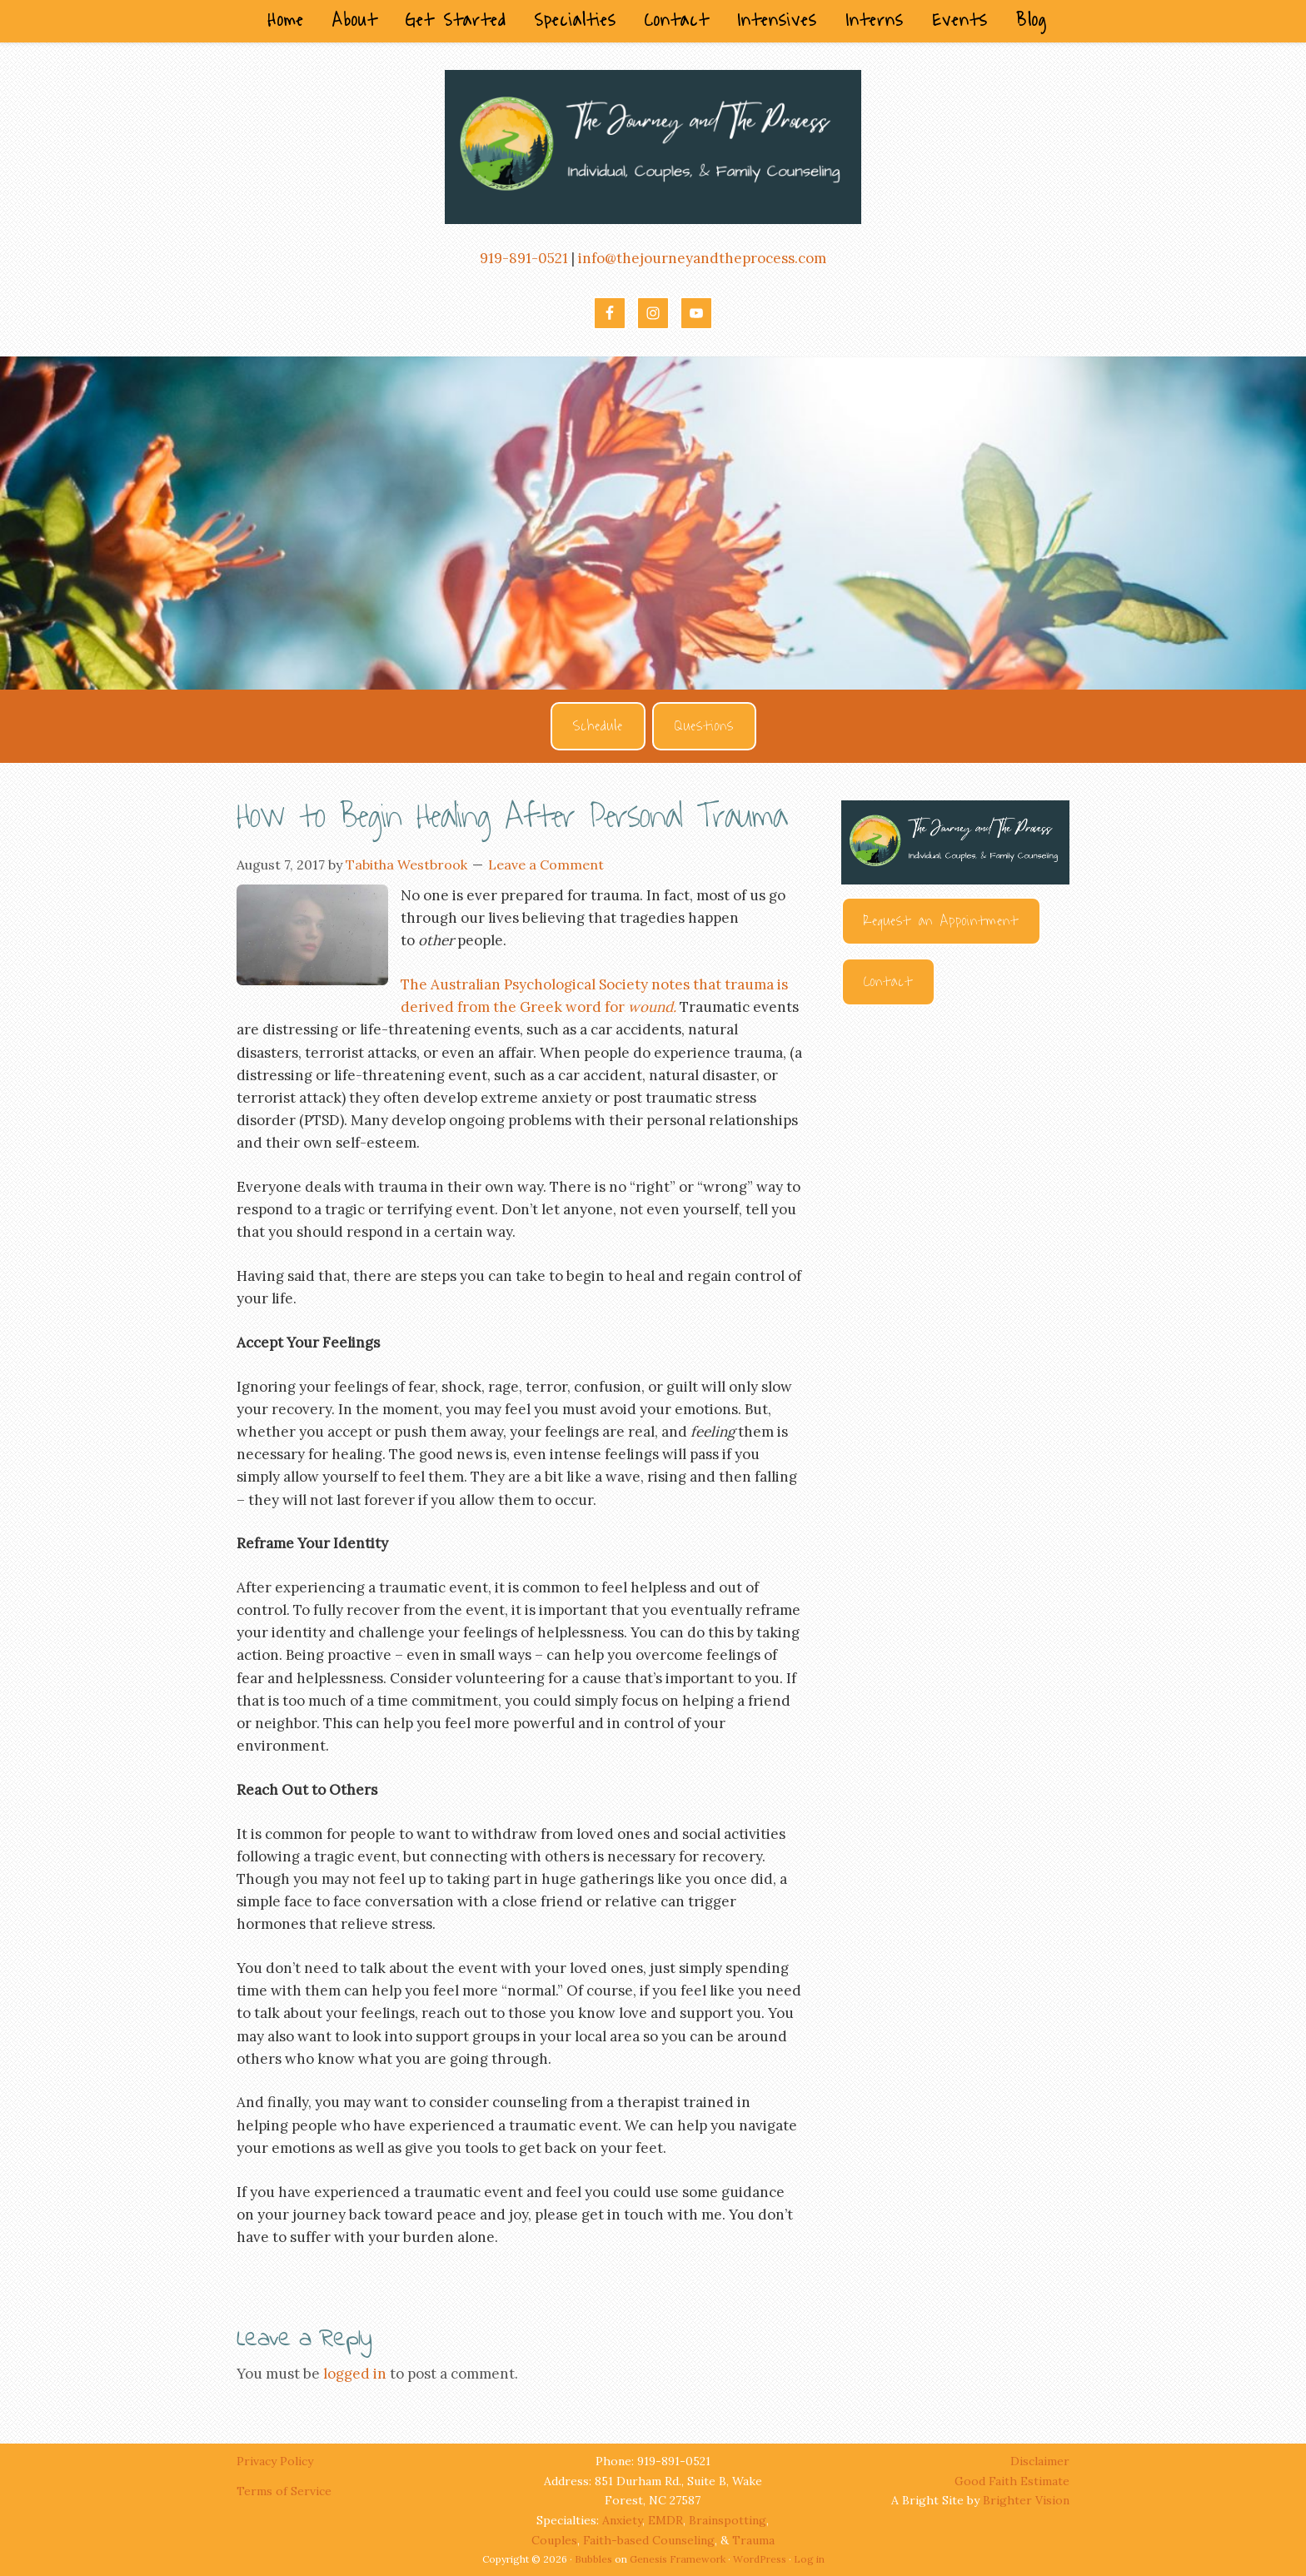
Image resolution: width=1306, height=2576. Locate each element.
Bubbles (593, 2559)
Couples (554, 2540)
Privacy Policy (277, 2461)
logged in (354, 2373)
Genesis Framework (677, 2559)
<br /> (955, 1206)
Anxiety (622, 2520)
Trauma (753, 2540)
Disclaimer (1039, 2461)
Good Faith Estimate (1012, 2481)
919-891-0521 (524, 258)
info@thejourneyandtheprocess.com (702, 258)
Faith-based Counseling (649, 2540)
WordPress (759, 2559)
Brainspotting (727, 2520)
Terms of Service (284, 2491)
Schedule (598, 726)
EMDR (665, 2520)
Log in (809, 2559)
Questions (704, 726)
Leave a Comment (546, 864)
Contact (888, 981)
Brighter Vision (1026, 2500)
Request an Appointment (941, 921)
